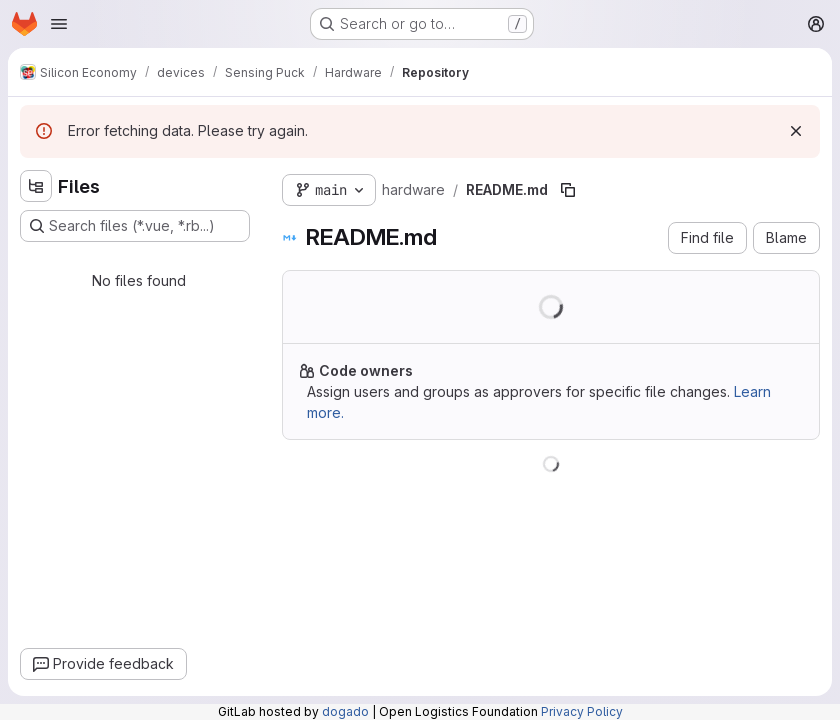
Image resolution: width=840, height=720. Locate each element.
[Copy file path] (568, 190)
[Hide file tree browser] (36, 186)
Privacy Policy (582, 711)
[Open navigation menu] (59, 24)
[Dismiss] (796, 131)
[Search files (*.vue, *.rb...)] (135, 226)
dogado (345, 711)
